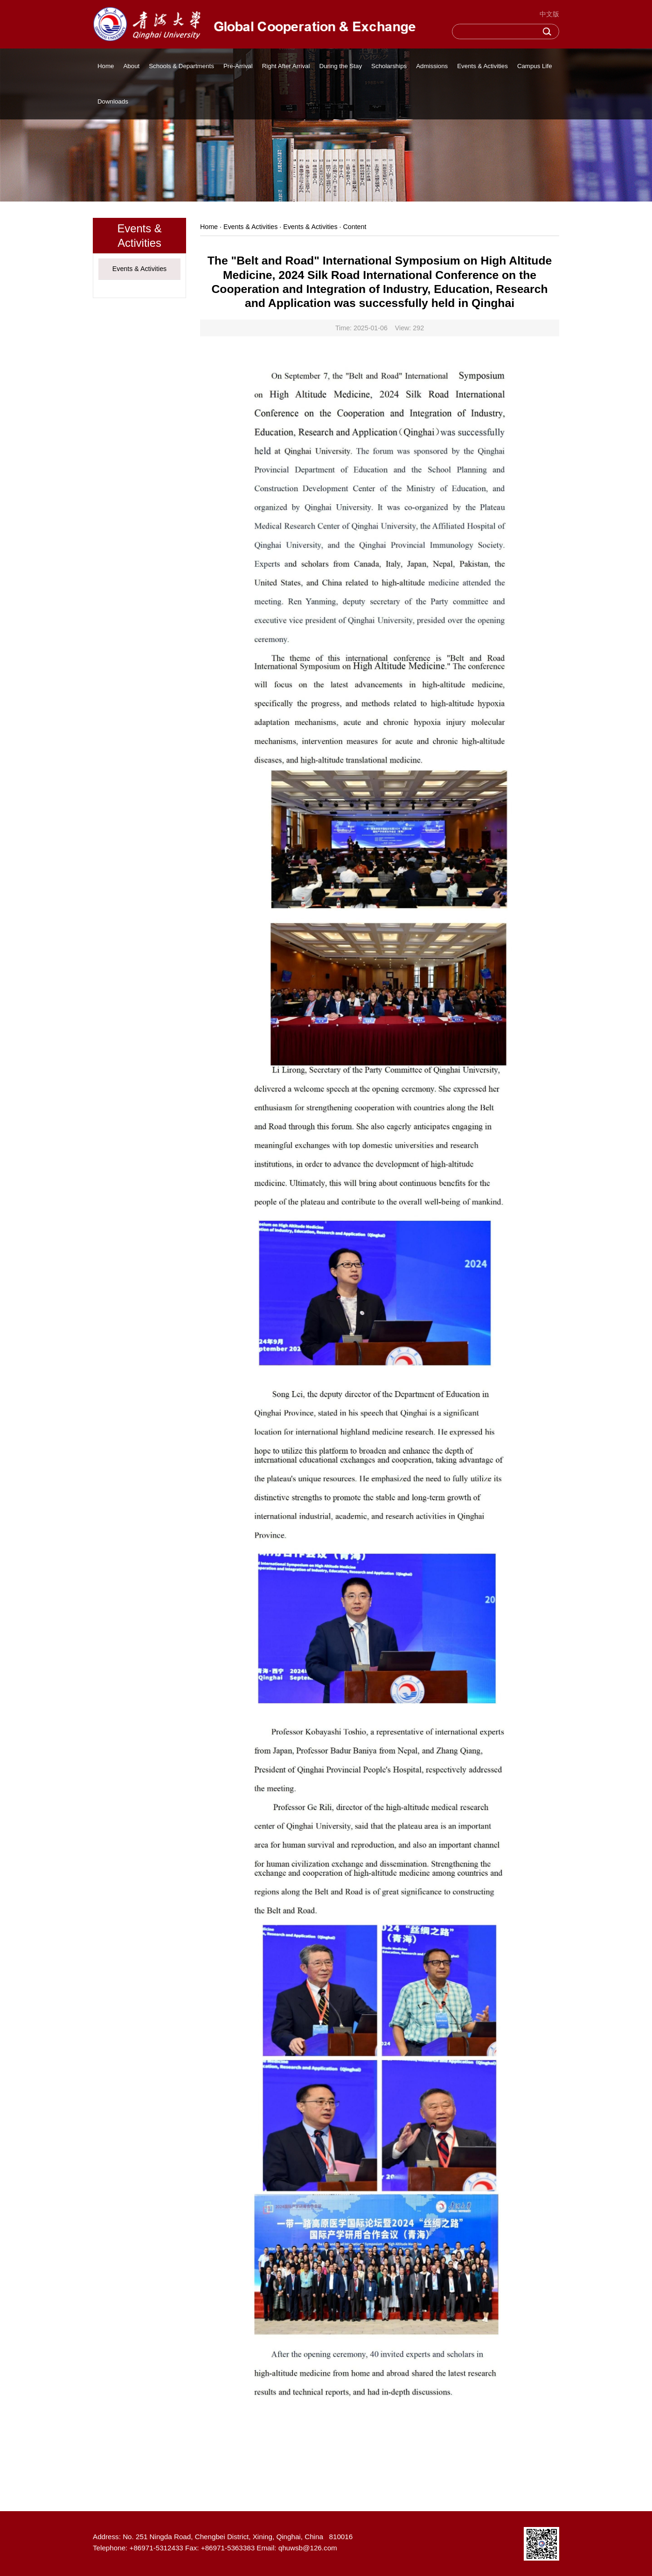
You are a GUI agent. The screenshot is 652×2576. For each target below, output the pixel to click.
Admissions (432, 66)
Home (105, 66)
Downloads (112, 101)
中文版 (549, 14)
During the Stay (340, 66)
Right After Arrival (286, 66)
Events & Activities (482, 66)
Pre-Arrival (238, 66)
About (131, 66)
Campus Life (534, 66)
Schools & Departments (181, 66)
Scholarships (389, 66)
